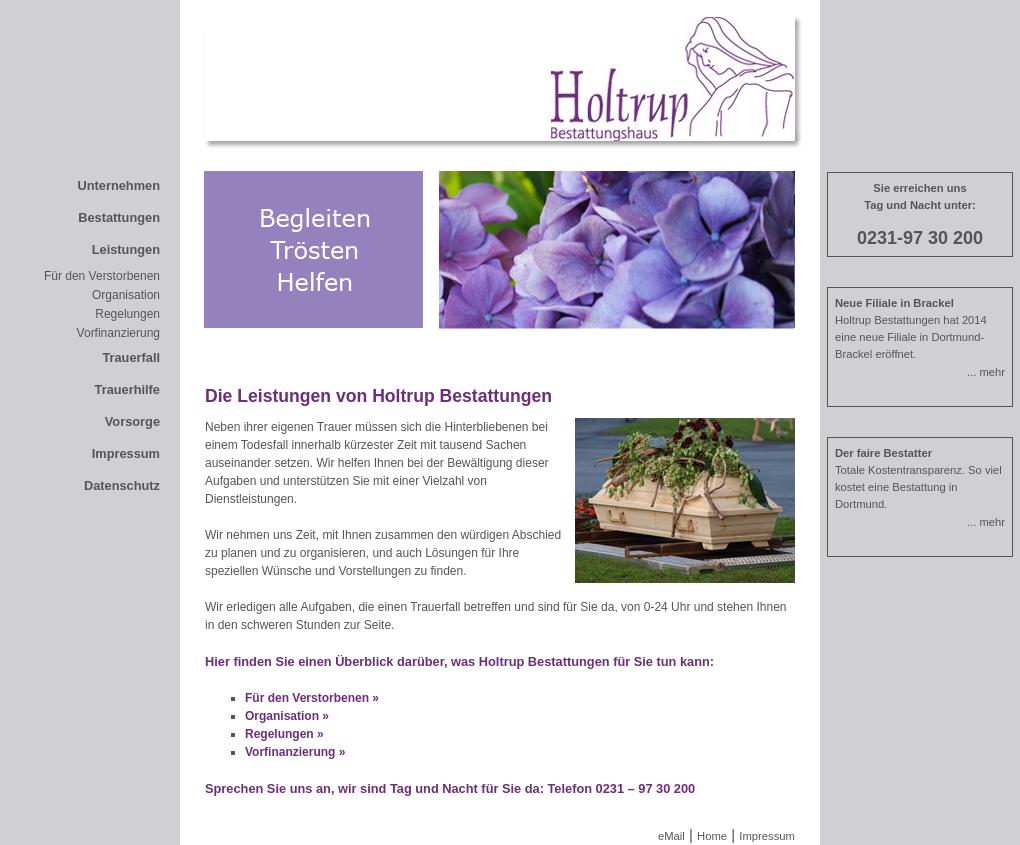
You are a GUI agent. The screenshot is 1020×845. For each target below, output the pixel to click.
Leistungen (126, 249)
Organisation (126, 295)
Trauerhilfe (127, 389)
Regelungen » (284, 734)
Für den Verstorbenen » (312, 698)
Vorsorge (132, 421)
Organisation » (287, 716)
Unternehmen (119, 185)
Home (712, 836)
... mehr (986, 372)
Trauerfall (131, 357)
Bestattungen (119, 217)
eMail (671, 836)
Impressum (126, 453)
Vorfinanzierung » (295, 752)
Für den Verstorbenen (102, 276)
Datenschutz (122, 485)
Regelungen (127, 314)
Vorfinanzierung (118, 333)
